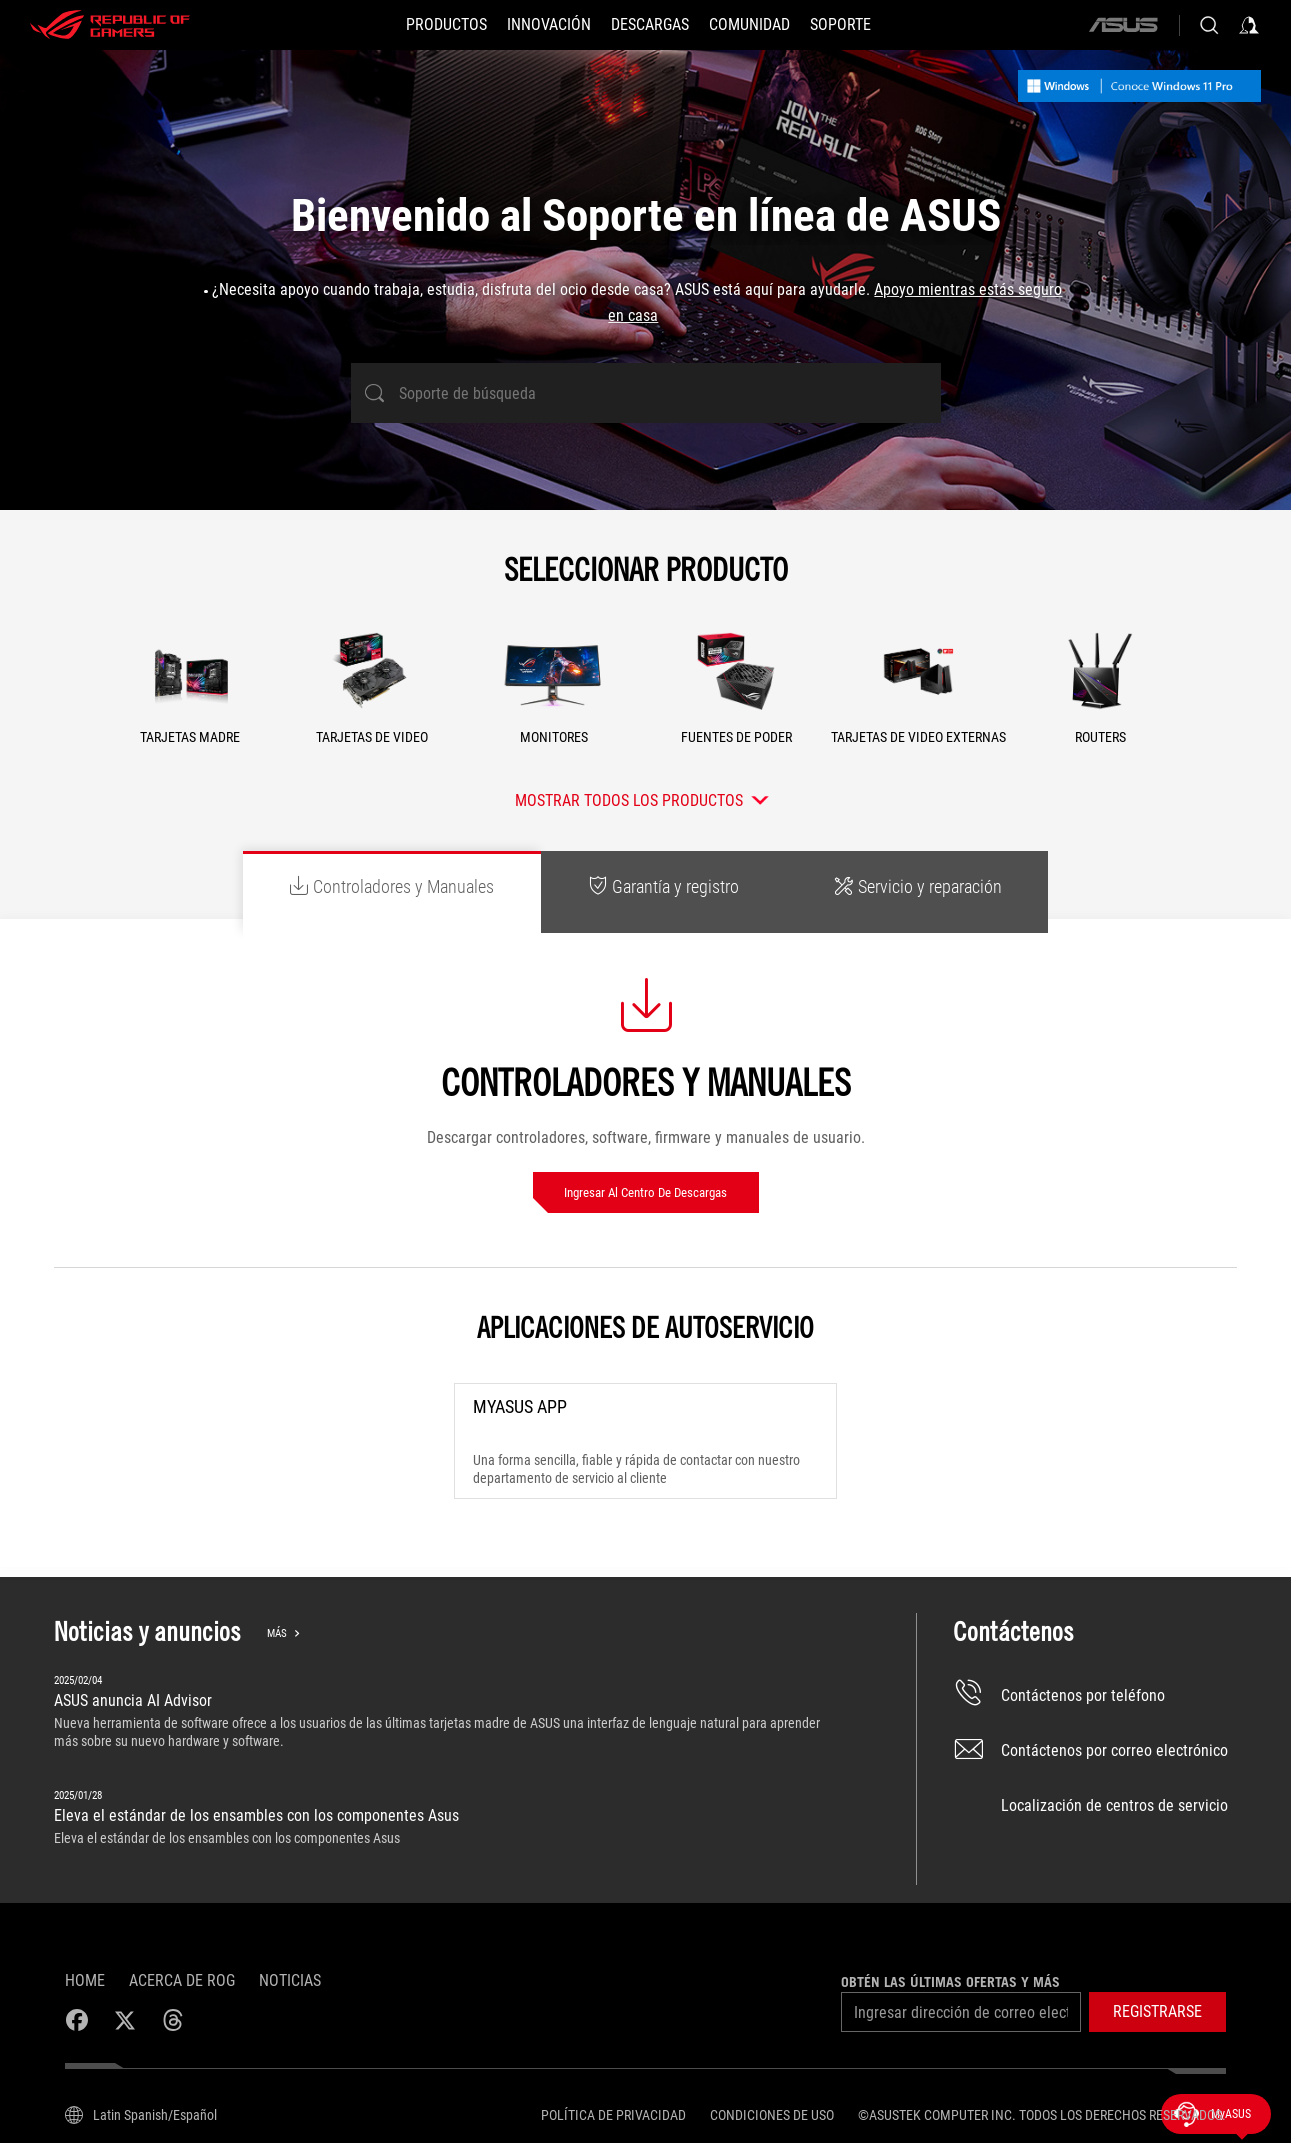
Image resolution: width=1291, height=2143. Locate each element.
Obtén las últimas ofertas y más (950, 1982)
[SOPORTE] (840, 25)
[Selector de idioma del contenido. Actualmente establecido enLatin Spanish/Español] (141, 2115)
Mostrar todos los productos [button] (629, 800)
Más (277, 1633)
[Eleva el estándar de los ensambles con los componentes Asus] (449, 1821)
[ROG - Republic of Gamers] (110, 25)
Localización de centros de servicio (1090, 1805)
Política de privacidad (613, 2115)
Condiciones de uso (772, 2115)
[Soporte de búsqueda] (646, 393)
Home (85, 1980)
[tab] (392, 892)
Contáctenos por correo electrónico (1090, 1750)
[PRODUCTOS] (446, 25)
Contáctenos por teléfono (1059, 1695)
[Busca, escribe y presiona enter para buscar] (1209, 25)
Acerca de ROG (182, 1980)
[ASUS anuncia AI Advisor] (449, 1713)
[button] (191, 694)
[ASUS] (1123, 25)
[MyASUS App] (645, 1441)
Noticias (290, 1980)
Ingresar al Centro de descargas (645, 1192)
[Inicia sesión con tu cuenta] (1249, 25)
